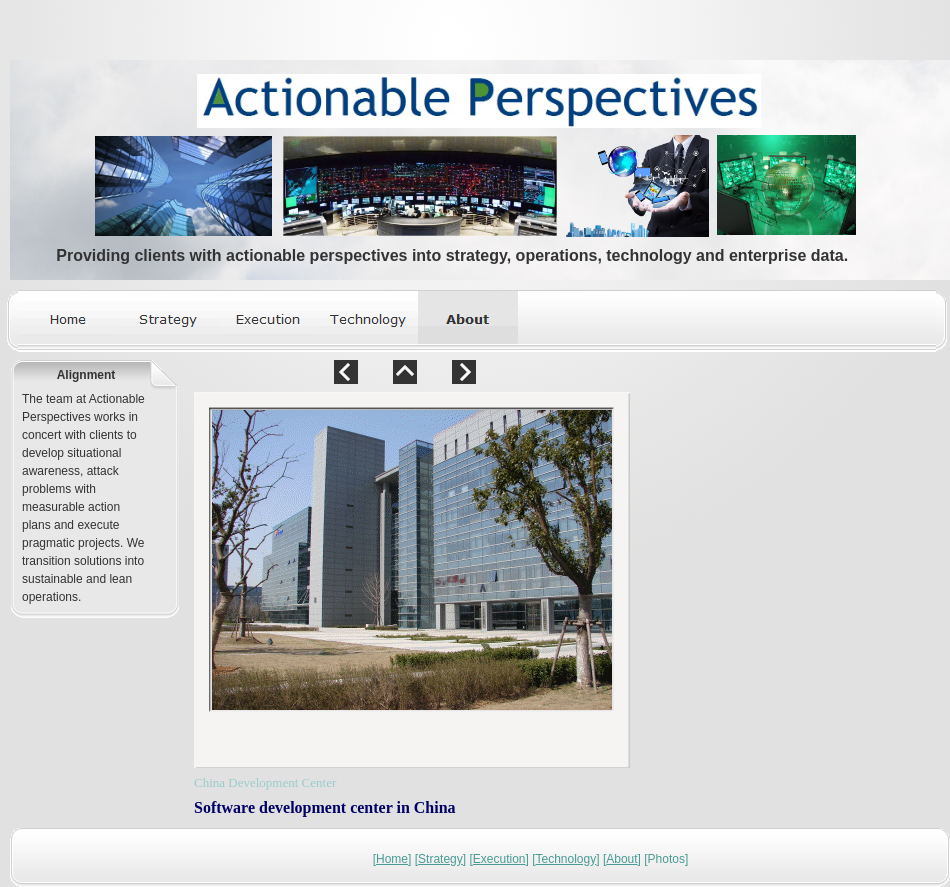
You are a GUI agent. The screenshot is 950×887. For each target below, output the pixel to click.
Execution (499, 859)
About (621, 859)
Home (392, 859)
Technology (566, 859)
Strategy (440, 859)
